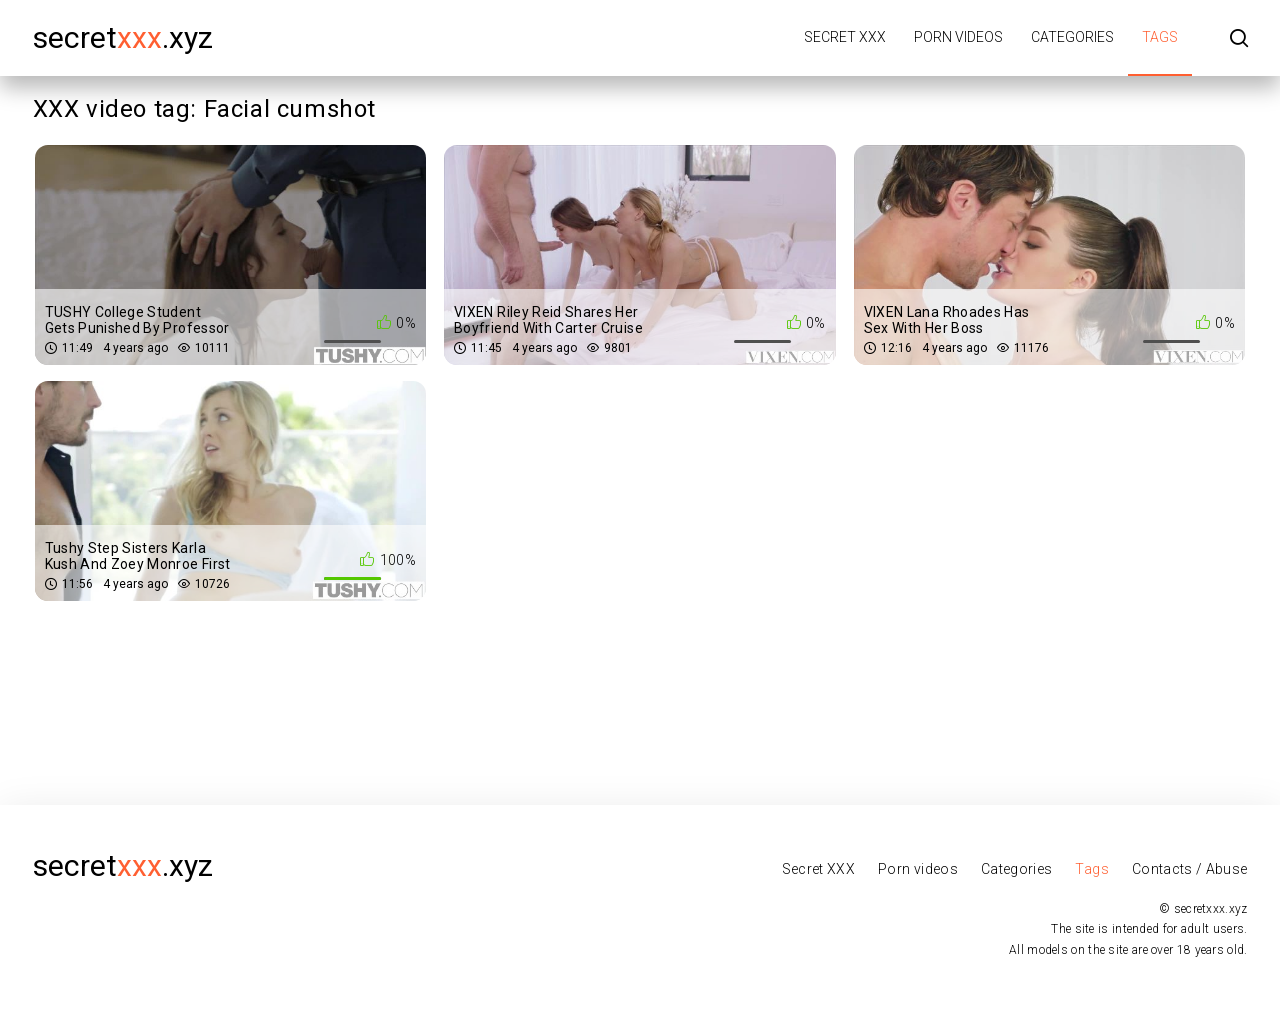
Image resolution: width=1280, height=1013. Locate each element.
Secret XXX (845, 37)
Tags (1160, 37)
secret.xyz (123, 37)
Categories (1072, 37)
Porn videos (958, 37)
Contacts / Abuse (1190, 869)
